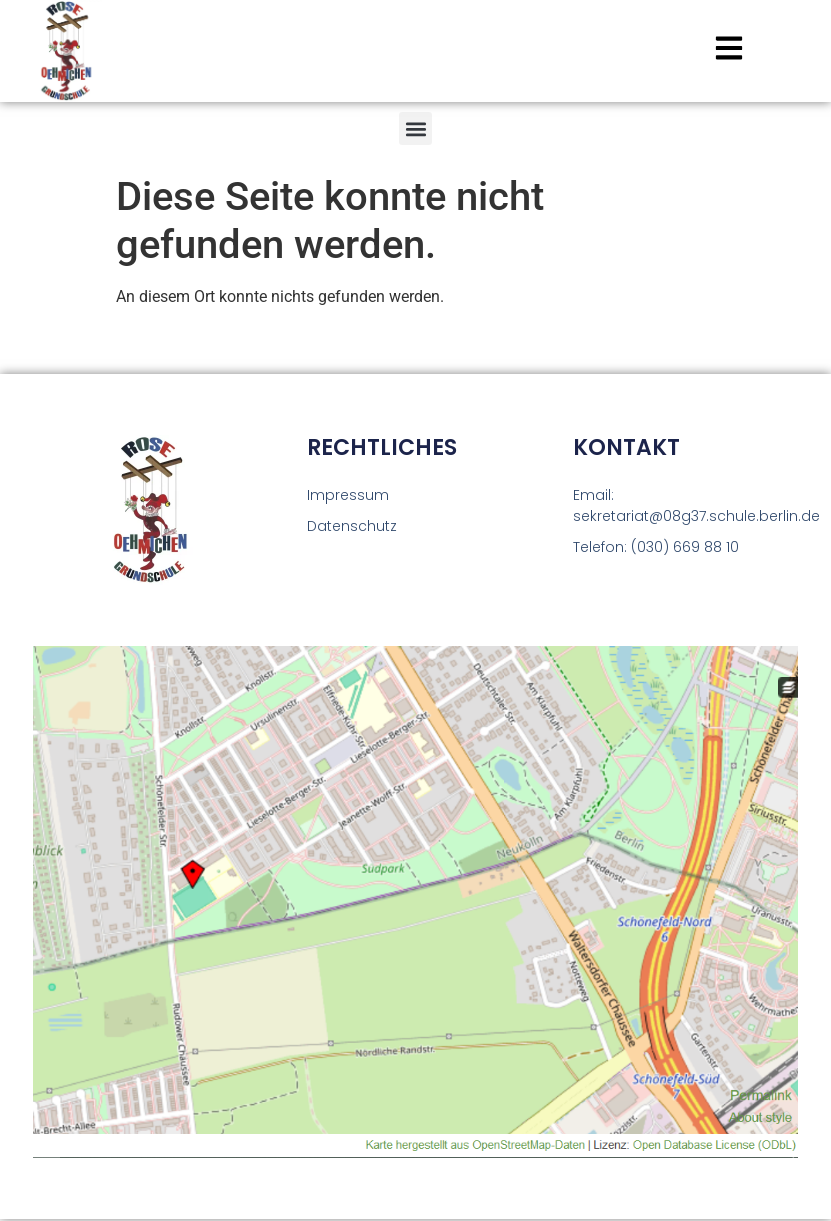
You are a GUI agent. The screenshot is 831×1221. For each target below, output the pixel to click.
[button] (415, 128)
